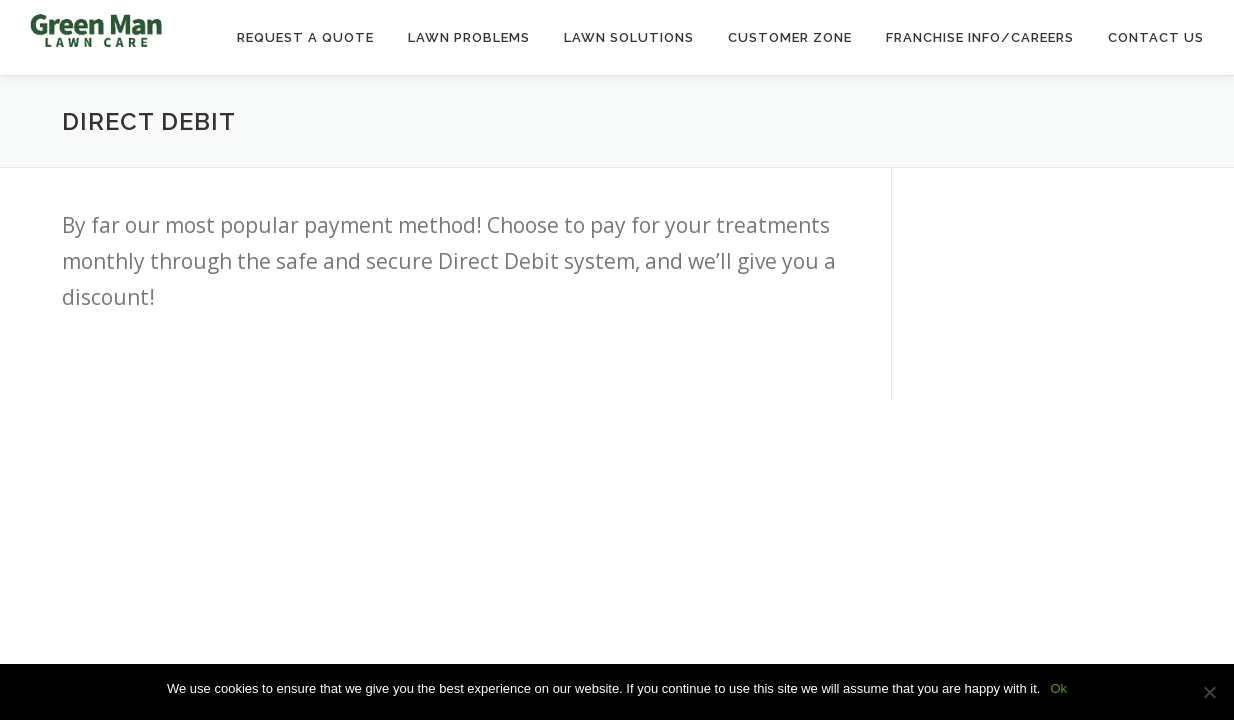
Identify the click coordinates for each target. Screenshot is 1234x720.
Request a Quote (305, 37)
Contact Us (1156, 37)
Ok (1058, 688)
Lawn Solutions (629, 37)
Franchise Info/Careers (980, 37)
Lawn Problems (469, 37)
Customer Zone (790, 37)
